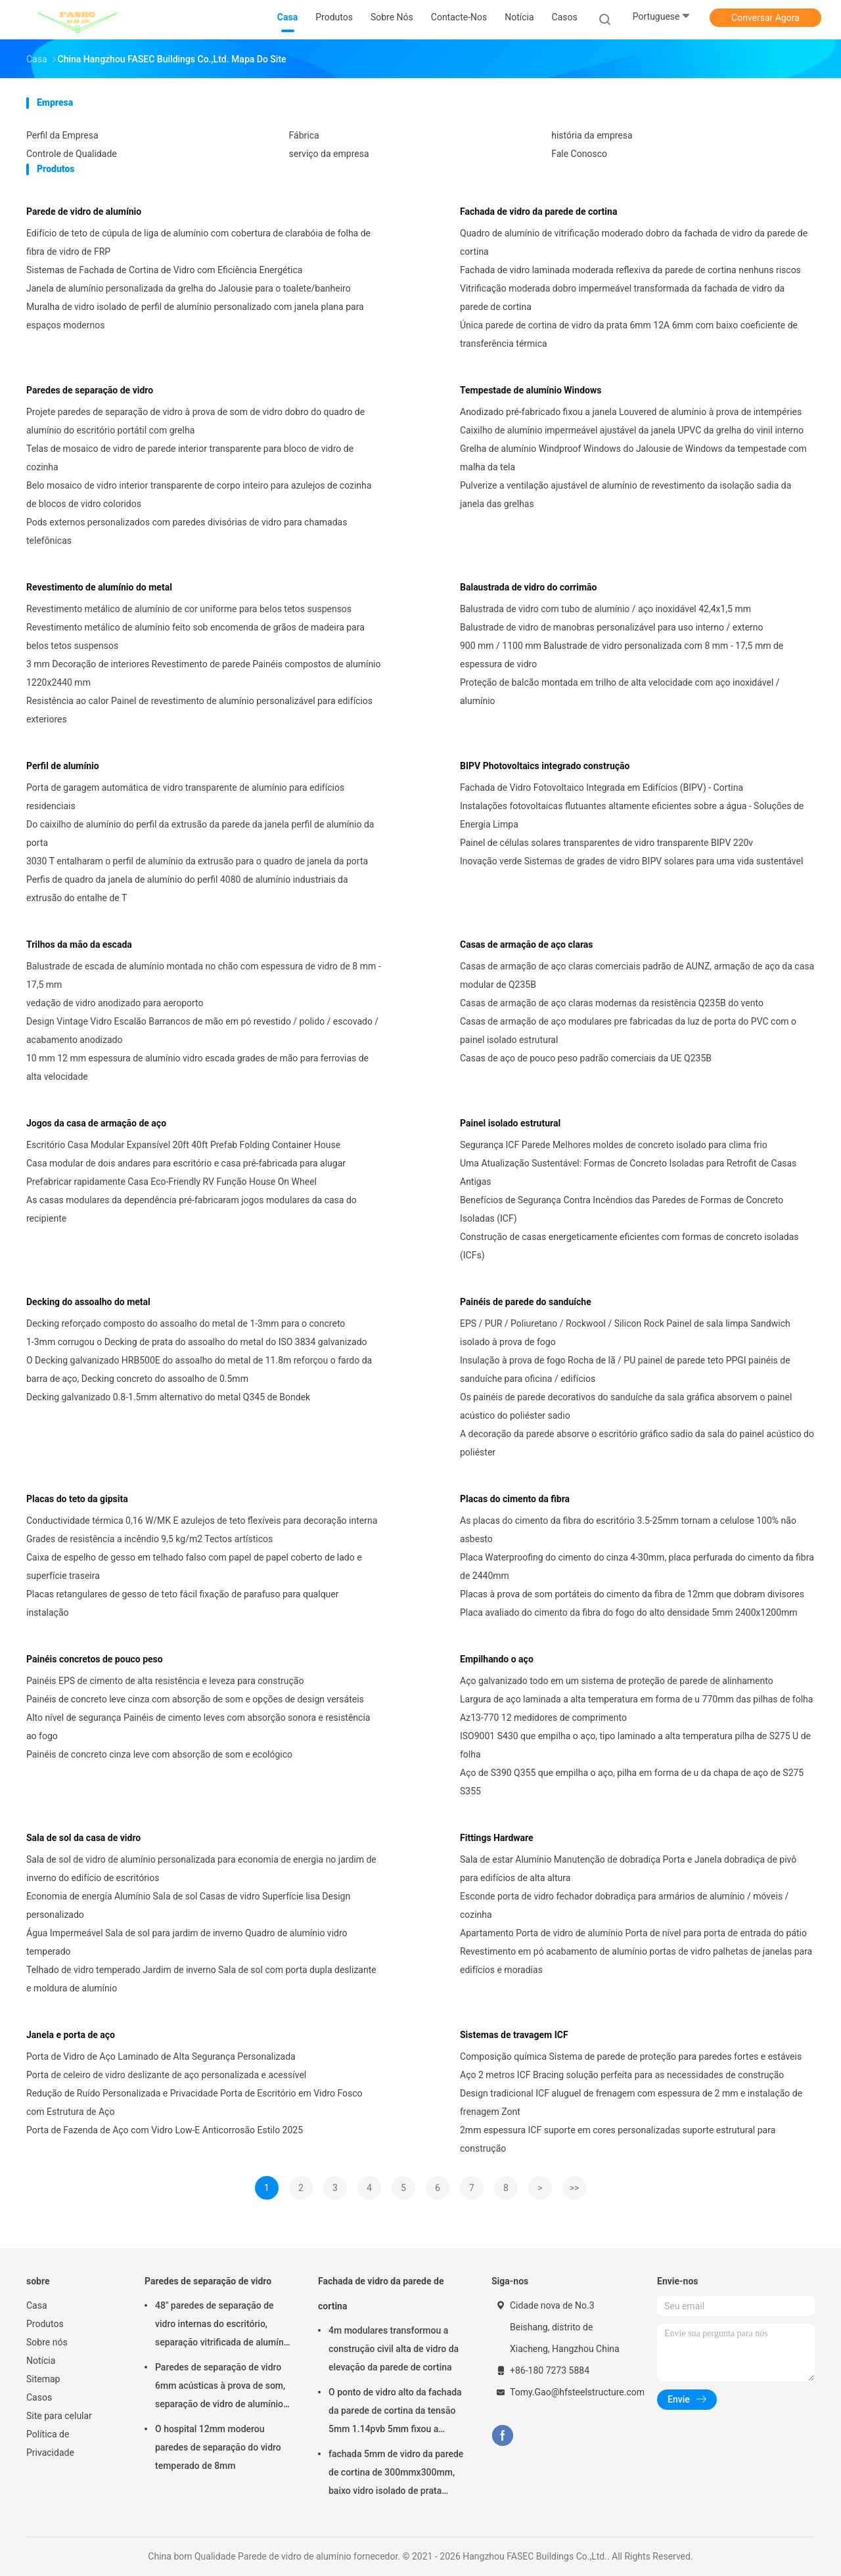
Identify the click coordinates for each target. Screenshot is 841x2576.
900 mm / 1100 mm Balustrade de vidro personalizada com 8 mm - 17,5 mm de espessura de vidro (621, 654)
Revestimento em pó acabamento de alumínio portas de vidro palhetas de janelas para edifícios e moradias (636, 1960)
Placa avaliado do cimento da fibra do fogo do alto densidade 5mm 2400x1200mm (629, 1612)
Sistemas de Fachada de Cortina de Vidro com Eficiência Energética (164, 270)
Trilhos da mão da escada (79, 944)
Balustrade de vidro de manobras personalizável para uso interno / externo (611, 627)
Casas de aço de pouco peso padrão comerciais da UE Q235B (586, 1058)
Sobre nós (47, 2342)
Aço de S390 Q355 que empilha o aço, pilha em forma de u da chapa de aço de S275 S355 (632, 1781)
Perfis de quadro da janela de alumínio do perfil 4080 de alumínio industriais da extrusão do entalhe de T (187, 888)
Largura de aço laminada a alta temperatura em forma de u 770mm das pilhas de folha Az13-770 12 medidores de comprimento (636, 1708)
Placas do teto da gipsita (77, 1499)
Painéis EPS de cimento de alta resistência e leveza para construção (165, 1681)
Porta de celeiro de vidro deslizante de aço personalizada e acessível (166, 2075)
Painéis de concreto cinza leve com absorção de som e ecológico (159, 1754)
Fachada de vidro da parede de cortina (538, 211)
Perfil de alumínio (62, 766)
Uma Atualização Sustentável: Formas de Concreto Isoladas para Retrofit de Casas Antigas (628, 1172)
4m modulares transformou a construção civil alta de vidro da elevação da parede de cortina (394, 2348)
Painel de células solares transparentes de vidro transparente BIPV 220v (606, 842)
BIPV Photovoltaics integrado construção (544, 766)
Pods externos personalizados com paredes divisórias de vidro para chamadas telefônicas (186, 531)
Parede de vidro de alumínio (83, 211)
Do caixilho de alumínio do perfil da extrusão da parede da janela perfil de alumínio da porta (200, 833)
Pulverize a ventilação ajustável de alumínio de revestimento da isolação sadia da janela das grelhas (625, 494)
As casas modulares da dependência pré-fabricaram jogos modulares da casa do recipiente (191, 1209)
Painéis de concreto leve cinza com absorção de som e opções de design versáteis (195, 1699)
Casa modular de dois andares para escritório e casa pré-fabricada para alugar (186, 1163)
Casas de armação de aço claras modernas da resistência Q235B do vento (611, 1003)
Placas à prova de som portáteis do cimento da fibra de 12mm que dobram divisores (632, 1594)
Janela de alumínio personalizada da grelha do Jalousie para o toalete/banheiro (188, 288)
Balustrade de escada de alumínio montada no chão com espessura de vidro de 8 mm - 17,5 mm (203, 975)
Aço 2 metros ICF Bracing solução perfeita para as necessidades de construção (622, 2075)
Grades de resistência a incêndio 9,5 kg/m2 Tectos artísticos (149, 1539)
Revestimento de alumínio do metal (99, 587)
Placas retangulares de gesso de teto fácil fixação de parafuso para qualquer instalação (182, 1603)
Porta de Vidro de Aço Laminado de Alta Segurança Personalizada (161, 2056)
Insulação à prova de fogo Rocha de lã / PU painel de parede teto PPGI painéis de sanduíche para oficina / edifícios (625, 1369)
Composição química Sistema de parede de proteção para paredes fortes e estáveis (631, 2056)
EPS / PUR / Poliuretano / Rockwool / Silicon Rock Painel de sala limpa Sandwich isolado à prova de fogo (625, 1332)
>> (575, 2188)
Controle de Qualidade (71, 153)
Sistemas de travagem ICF (514, 2035)
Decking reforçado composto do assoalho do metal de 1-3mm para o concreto (185, 1323)
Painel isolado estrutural (510, 1123)
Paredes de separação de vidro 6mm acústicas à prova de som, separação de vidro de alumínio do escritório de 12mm (220, 2387)
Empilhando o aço (497, 1659)
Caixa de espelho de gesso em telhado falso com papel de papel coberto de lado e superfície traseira (194, 1566)
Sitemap (43, 2379)
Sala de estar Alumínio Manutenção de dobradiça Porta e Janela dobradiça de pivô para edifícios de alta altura (628, 1868)
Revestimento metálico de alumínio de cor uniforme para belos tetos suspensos (189, 609)
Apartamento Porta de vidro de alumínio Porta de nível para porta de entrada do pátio (633, 1933)
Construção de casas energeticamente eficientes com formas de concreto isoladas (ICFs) (629, 1246)
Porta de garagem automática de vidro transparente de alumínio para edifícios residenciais (185, 796)
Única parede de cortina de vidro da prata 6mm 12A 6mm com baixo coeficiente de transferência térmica (629, 334)
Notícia (40, 2360)
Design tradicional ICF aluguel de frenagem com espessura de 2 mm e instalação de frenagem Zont (631, 2102)
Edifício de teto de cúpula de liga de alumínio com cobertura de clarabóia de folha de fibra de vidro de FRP (198, 242)
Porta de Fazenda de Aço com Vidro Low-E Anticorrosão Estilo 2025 (164, 2130)
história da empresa (591, 135)
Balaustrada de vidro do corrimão (528, 587)
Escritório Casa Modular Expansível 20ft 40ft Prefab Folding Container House (183, 1145)
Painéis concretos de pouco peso (94, 1659)
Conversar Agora (765, 17)
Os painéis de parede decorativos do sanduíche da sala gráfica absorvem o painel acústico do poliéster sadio (626, 1406)
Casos (39, 2397)
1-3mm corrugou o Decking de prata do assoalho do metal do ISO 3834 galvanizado (196, 1342)
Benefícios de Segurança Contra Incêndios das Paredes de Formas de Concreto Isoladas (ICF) (621, 1209)
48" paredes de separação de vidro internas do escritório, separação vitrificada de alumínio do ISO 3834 (223, 2325)
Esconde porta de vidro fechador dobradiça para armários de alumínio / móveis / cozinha (624, 1905)
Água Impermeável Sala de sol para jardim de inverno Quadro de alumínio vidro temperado (187, 1942)
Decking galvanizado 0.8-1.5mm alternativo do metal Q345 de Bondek (168, 1397)
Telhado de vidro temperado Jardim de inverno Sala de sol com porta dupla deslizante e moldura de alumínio (201, 1979)
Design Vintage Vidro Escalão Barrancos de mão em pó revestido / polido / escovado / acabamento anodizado (202, 1030)
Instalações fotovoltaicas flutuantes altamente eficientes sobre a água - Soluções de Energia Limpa (632, 815)
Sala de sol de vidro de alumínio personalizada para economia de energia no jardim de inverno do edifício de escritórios (201, 1868)
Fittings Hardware (497, 1837)
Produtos (45, 2324)
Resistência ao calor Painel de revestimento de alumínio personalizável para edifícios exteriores (199, 710)
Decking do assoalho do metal (88, 1302)
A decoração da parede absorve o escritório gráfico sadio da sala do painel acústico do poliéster (637, 1443)
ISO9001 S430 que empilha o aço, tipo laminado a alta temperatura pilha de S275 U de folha (635, 1745)
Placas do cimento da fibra (515, 1499)
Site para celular (59, 2415)
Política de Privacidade (50, 2443)
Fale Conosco (579, 153)
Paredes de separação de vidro (89, 390)
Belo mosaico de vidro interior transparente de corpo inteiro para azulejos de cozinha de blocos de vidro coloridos (198, 494)
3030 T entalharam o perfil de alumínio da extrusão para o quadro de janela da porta (197, 861)
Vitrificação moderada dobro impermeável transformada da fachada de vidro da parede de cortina (622, 297)
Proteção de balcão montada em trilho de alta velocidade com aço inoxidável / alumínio (620, 691)
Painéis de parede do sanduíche (525, 1302)
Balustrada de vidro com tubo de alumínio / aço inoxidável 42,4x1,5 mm (605, 609)
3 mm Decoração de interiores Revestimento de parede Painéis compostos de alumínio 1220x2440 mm (203, 673)
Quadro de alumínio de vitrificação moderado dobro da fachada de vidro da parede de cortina (633, 242)
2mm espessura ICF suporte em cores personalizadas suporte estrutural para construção (617, 2139)
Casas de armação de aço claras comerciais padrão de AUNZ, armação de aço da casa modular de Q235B (637, 975)
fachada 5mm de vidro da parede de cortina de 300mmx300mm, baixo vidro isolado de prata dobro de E (396, 2474)
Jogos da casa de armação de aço (96, 1123)
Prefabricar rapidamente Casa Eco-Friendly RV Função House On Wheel (171, 1181)
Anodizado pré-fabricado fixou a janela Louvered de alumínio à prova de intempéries (631, 412)
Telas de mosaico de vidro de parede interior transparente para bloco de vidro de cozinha (189, 457)
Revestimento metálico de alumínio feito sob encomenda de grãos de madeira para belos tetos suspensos (195, 636)
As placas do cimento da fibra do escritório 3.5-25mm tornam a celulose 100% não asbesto (628, 1529)
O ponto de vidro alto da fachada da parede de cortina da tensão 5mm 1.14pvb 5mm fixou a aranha (395, 2412)
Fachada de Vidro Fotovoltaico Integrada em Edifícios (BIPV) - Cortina (601, 787)
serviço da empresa (329, 153)
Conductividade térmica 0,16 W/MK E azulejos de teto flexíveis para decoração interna (201, 1520)
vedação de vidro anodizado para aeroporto (115, 1003)
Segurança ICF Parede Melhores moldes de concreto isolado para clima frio (613, 1145)
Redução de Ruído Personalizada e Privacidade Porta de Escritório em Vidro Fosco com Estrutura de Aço (194, 2102)
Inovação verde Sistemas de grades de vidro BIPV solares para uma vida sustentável (631, 861)
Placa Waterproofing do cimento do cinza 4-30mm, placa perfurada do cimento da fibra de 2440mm (637, 1566)
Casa (36, 2305)
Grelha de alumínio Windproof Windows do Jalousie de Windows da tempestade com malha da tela (633, 457)
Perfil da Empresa (62, 135)
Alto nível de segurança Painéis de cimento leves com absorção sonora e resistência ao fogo (198, 1726)
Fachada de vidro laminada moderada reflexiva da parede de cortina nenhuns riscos (630, 270)
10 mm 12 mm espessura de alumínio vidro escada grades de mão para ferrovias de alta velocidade (197, 1067)
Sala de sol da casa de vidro (83, 1837)
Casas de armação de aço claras (526, 944)
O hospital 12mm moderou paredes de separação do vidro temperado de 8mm (218, 2447)
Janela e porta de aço (70, 2035)
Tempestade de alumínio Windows (530, 390)
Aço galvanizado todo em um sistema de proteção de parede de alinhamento (616, 1681)
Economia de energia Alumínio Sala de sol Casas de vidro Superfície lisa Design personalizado (188, 1905)
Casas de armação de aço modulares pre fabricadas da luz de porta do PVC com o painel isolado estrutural (628, 1030)
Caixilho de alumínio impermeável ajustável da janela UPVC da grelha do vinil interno (632, 430)
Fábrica (304, 135)
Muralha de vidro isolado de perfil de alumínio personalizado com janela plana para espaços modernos (195, 315)
